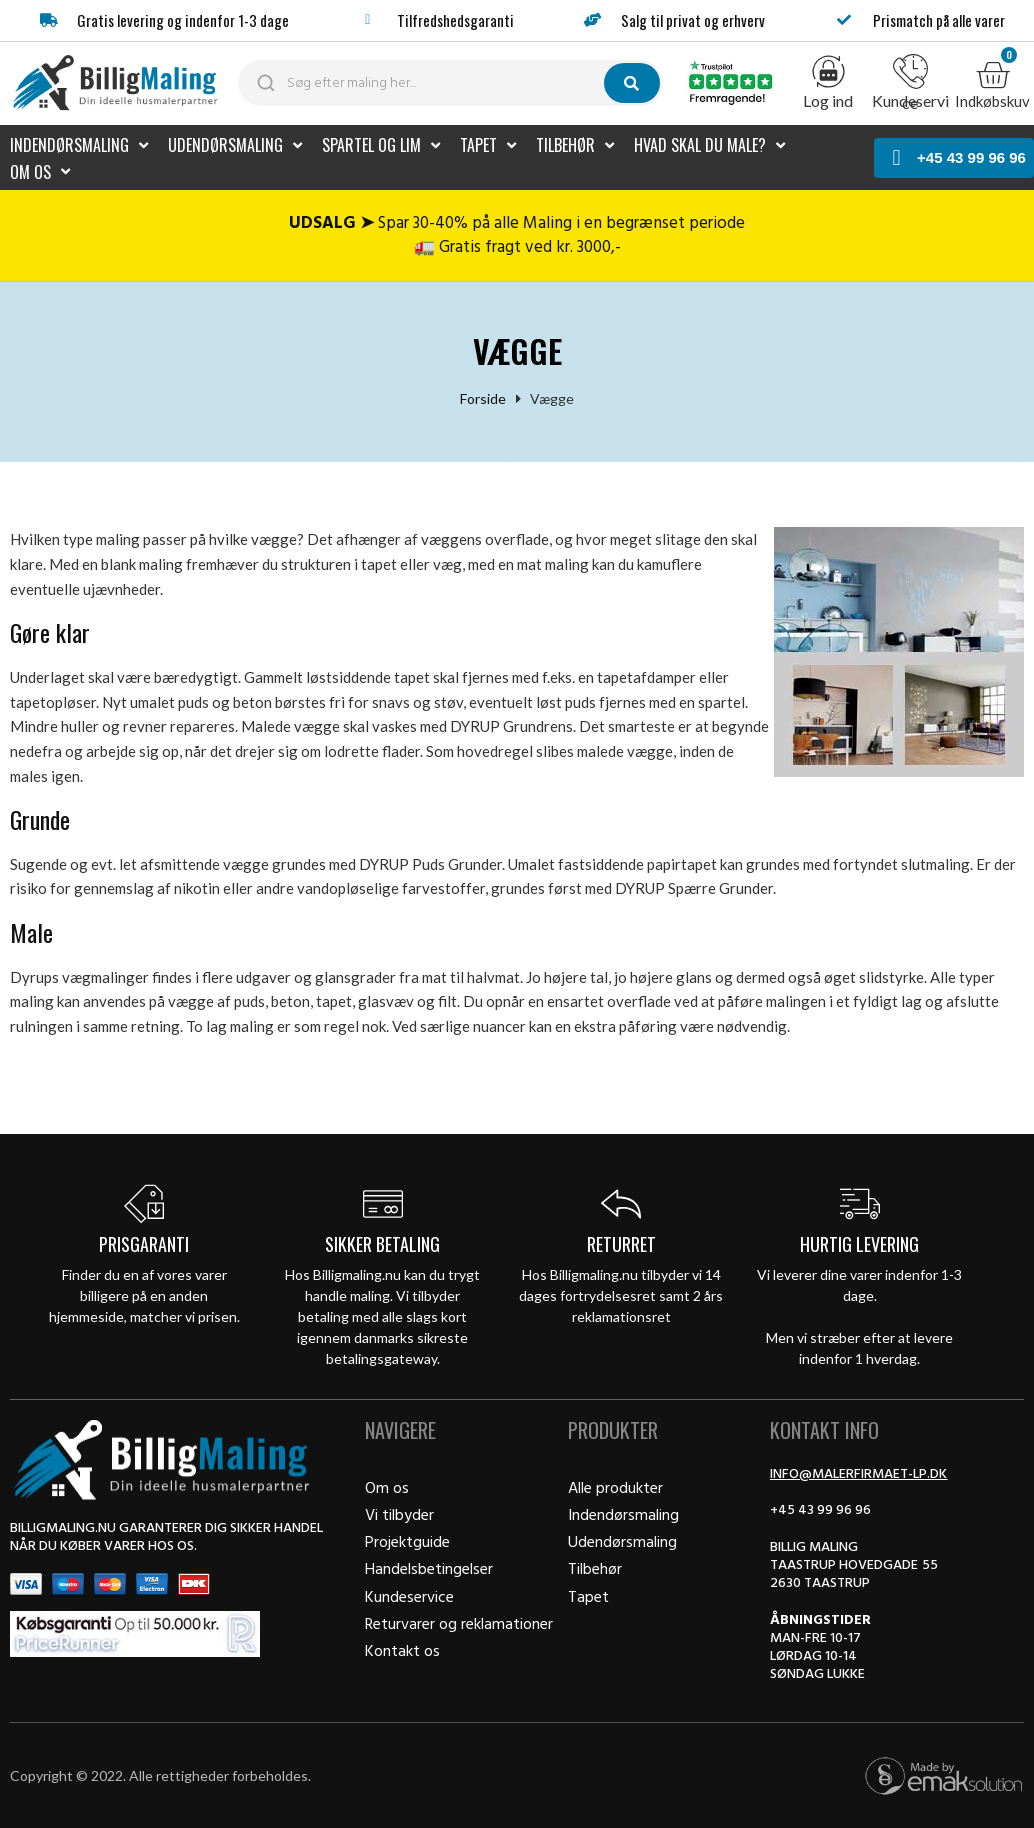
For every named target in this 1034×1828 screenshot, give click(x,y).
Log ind (828, 100)
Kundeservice (910, 101)
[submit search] (632, 83)
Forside (483, 397)
